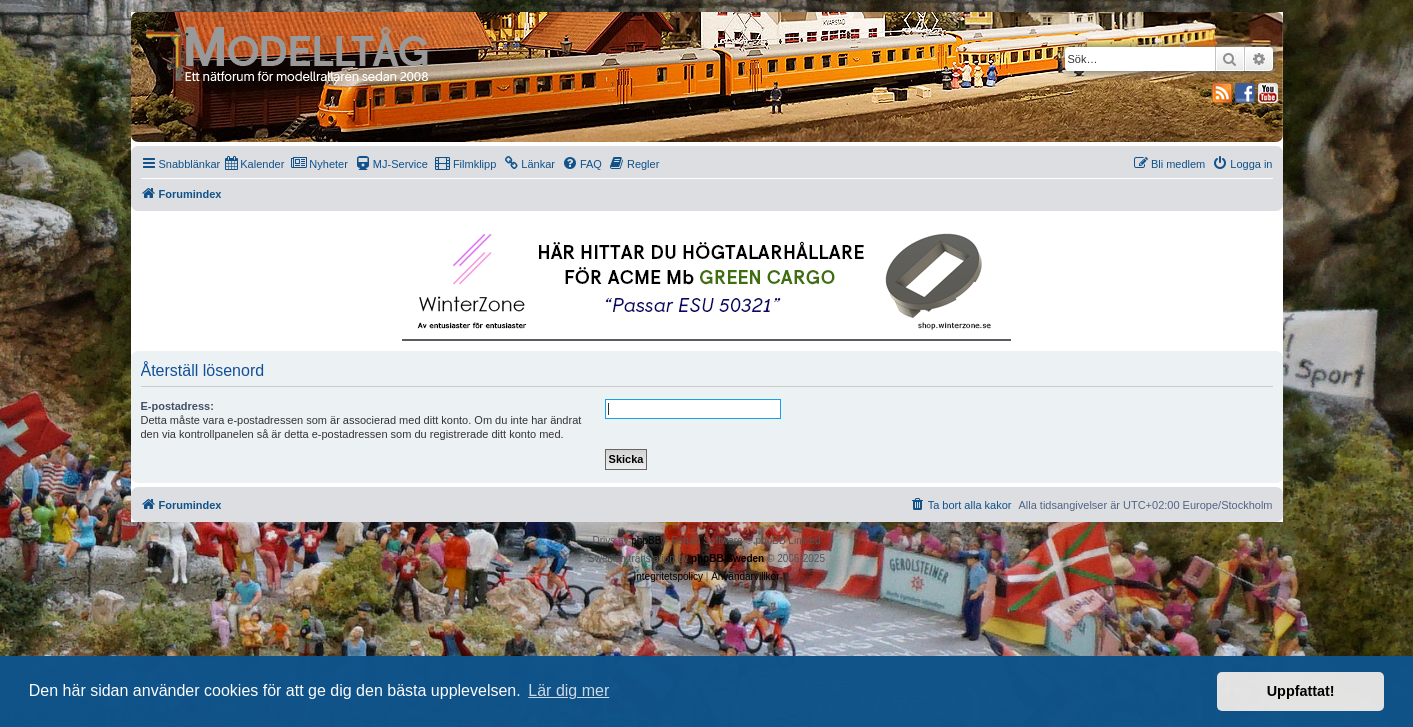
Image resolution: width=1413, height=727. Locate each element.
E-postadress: (177, 406)
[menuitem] (254, 164)
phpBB (646, 540)
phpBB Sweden (727, 558)
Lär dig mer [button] (568, 690)
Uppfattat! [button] (1301, 691)
